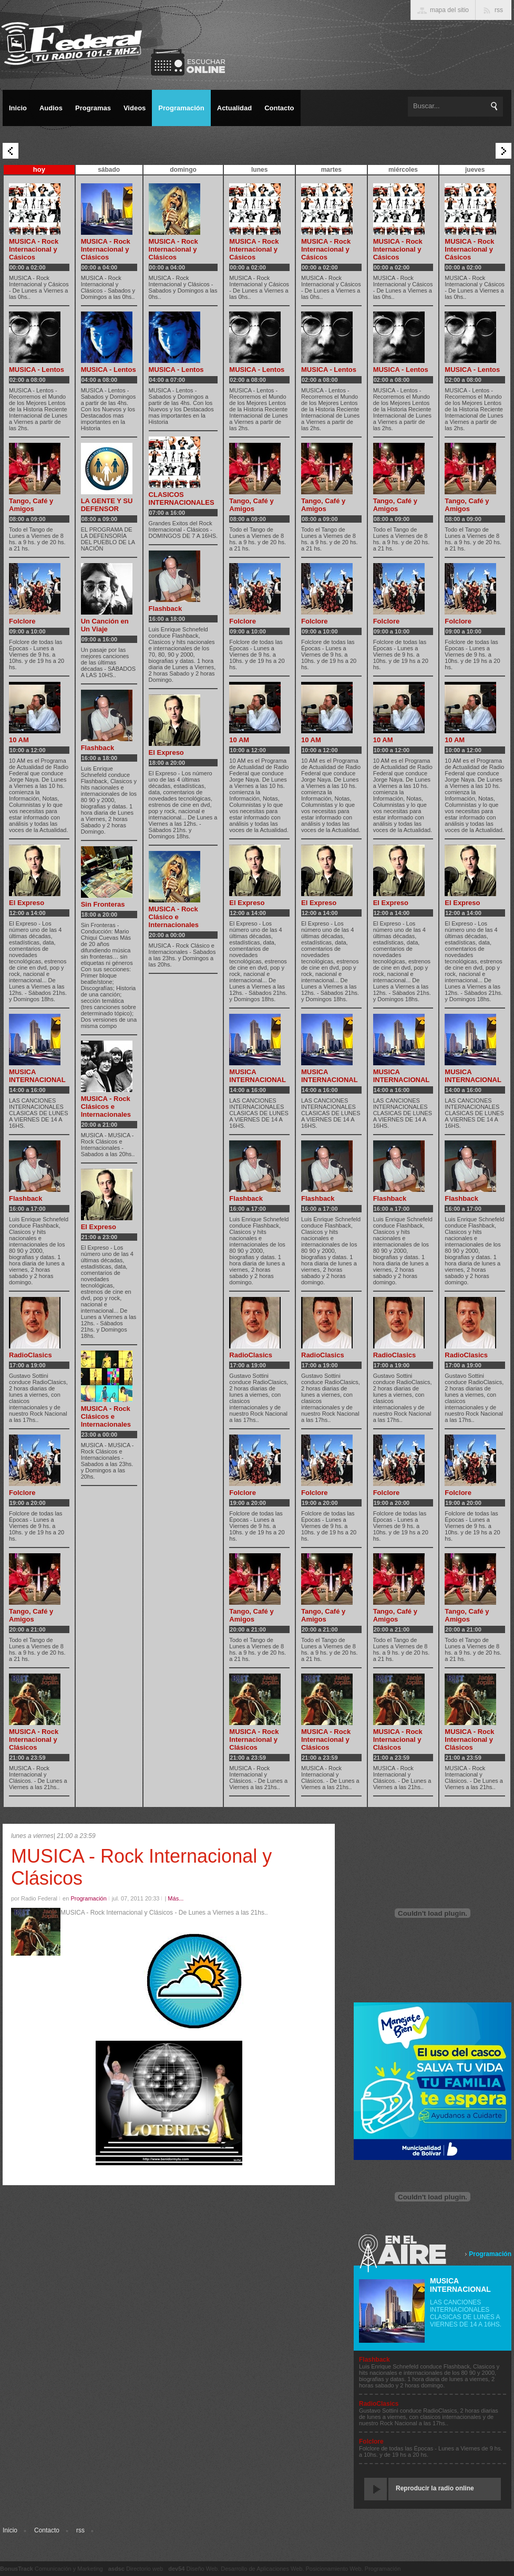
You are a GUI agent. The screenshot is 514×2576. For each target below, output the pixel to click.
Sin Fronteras (103, 904)
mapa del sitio (449, 10)
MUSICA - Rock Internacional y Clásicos (33, 1739)
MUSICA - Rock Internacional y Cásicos (33, 249)
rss (80, 2530)
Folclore (22, 621)
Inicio (10, 2530)
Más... (175, 1898)
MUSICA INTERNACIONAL (37, 1076)
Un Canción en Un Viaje (105, 625)
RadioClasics (30, 1355)
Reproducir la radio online (435, 2488)
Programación (490, 2254)
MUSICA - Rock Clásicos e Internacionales (106, 1106)
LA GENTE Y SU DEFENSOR (107, 505)
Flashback (26, 1198)
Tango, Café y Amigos (31, 505)
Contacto (46, 2530)
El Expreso (26, 903)
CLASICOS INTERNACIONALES (181, 498)
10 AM (19, 740)
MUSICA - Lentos (36, 369)
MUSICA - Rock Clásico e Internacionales (174, 917)
